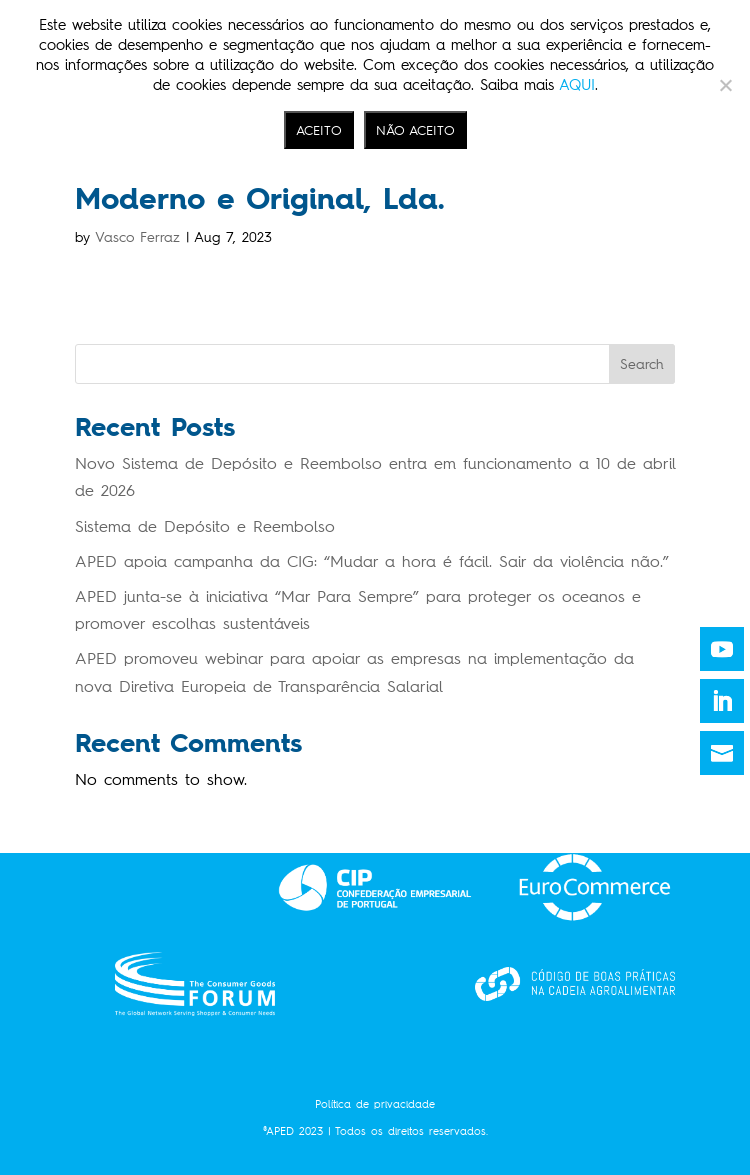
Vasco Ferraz (137, 237)
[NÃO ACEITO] (725, 85)
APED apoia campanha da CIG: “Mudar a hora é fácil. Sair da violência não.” (372, 561)
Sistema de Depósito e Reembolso (205, 526)
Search (642, 364)
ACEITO (319, 130)
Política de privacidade (375, 1104)
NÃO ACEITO (415, 130)
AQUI (577, 85)
